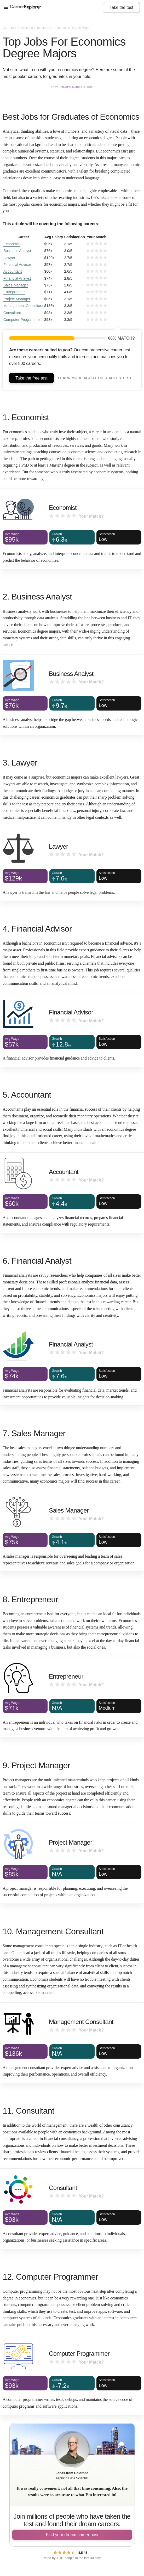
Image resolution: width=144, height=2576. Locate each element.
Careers (9, 28)
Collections (26, 28)
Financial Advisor (17, 264)
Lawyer (9, 258)
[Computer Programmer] (72, 2374)
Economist (11, 244)
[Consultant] (72, 2209)
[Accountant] (72, 1193)
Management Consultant (23, 306)
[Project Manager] (72, 1863)
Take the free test (31, 378)
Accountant (12, 271)
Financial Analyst (17, 278)
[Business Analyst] (72, 694)
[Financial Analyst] (72, 1365)
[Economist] (72, 528)
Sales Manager (15, 285)
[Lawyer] (72, 864)
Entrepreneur (14, 292)
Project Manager (16, 299)
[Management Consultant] (72, 2043)
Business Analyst (17, 251)
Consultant (12, 313)
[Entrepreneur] (72, 1697)
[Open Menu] (53, 7)
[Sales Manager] (72, 1531)
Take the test (121, 7)
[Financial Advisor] (72, 1030)
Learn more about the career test (95, 378)
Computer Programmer (22, 319)
